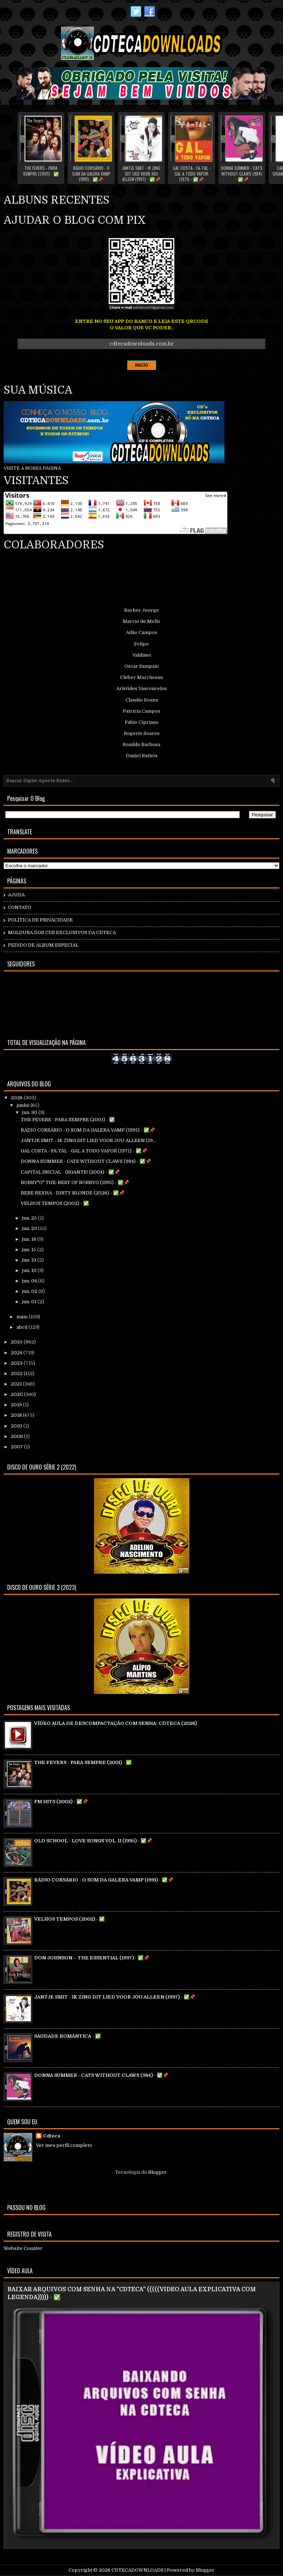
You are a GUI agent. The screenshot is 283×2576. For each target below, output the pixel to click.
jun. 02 (30, 1291)
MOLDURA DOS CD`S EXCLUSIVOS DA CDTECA (62, 932)
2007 (17, 1446)
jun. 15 (29, 1249)
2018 (17, 1415)
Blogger (157, 2172)
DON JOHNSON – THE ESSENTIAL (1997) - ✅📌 (91, 1957)
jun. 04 (30, 1281)
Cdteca (51, 2136)
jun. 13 (29, 1260)
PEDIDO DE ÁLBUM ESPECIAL (43, 945)
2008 (17, 1436)
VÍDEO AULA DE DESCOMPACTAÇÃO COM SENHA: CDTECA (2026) (115, 1723)
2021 (17, 1384)
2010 (17, 1426)
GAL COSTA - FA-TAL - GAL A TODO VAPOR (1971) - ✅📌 (192, 173)
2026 (17, 1097)
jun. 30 (30, 1112)
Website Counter (23, 2248)
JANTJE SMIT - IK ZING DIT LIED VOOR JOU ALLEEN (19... (88, 1140)
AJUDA (16, 894)
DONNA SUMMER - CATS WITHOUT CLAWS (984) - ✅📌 (242, 173)
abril (22, 1327)
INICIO (141, 365)
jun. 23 (30, 1228)
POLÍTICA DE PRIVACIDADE (40, 920)
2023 (17, 1363)
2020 (17, 1394)
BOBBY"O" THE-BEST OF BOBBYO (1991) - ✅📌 (75, 1182)
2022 (17, 1373)
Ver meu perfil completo (64, 2145)
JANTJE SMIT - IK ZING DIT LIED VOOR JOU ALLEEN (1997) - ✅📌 (141, 173)
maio (22, 1316)
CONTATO (19, 907)
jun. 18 (29, 1239)
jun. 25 (30, 1218)
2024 (17, 1352)
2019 (17, 1404)
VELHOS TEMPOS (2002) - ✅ (55, 1203)
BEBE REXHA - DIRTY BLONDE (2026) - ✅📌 (72, 1193)
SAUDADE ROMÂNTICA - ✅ (67, 2036)
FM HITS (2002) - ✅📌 (61, 1801)
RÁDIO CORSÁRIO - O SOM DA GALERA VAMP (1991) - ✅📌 (91, 173)
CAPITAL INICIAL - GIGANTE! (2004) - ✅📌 (70, 1172)
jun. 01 (30, 1301)
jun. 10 (30, 1270)
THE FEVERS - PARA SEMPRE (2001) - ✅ (41, 170)
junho (23, 1105)
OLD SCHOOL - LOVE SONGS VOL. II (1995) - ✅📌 (93, 1840)
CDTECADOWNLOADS (138, 2570)
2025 (17, 1342)
